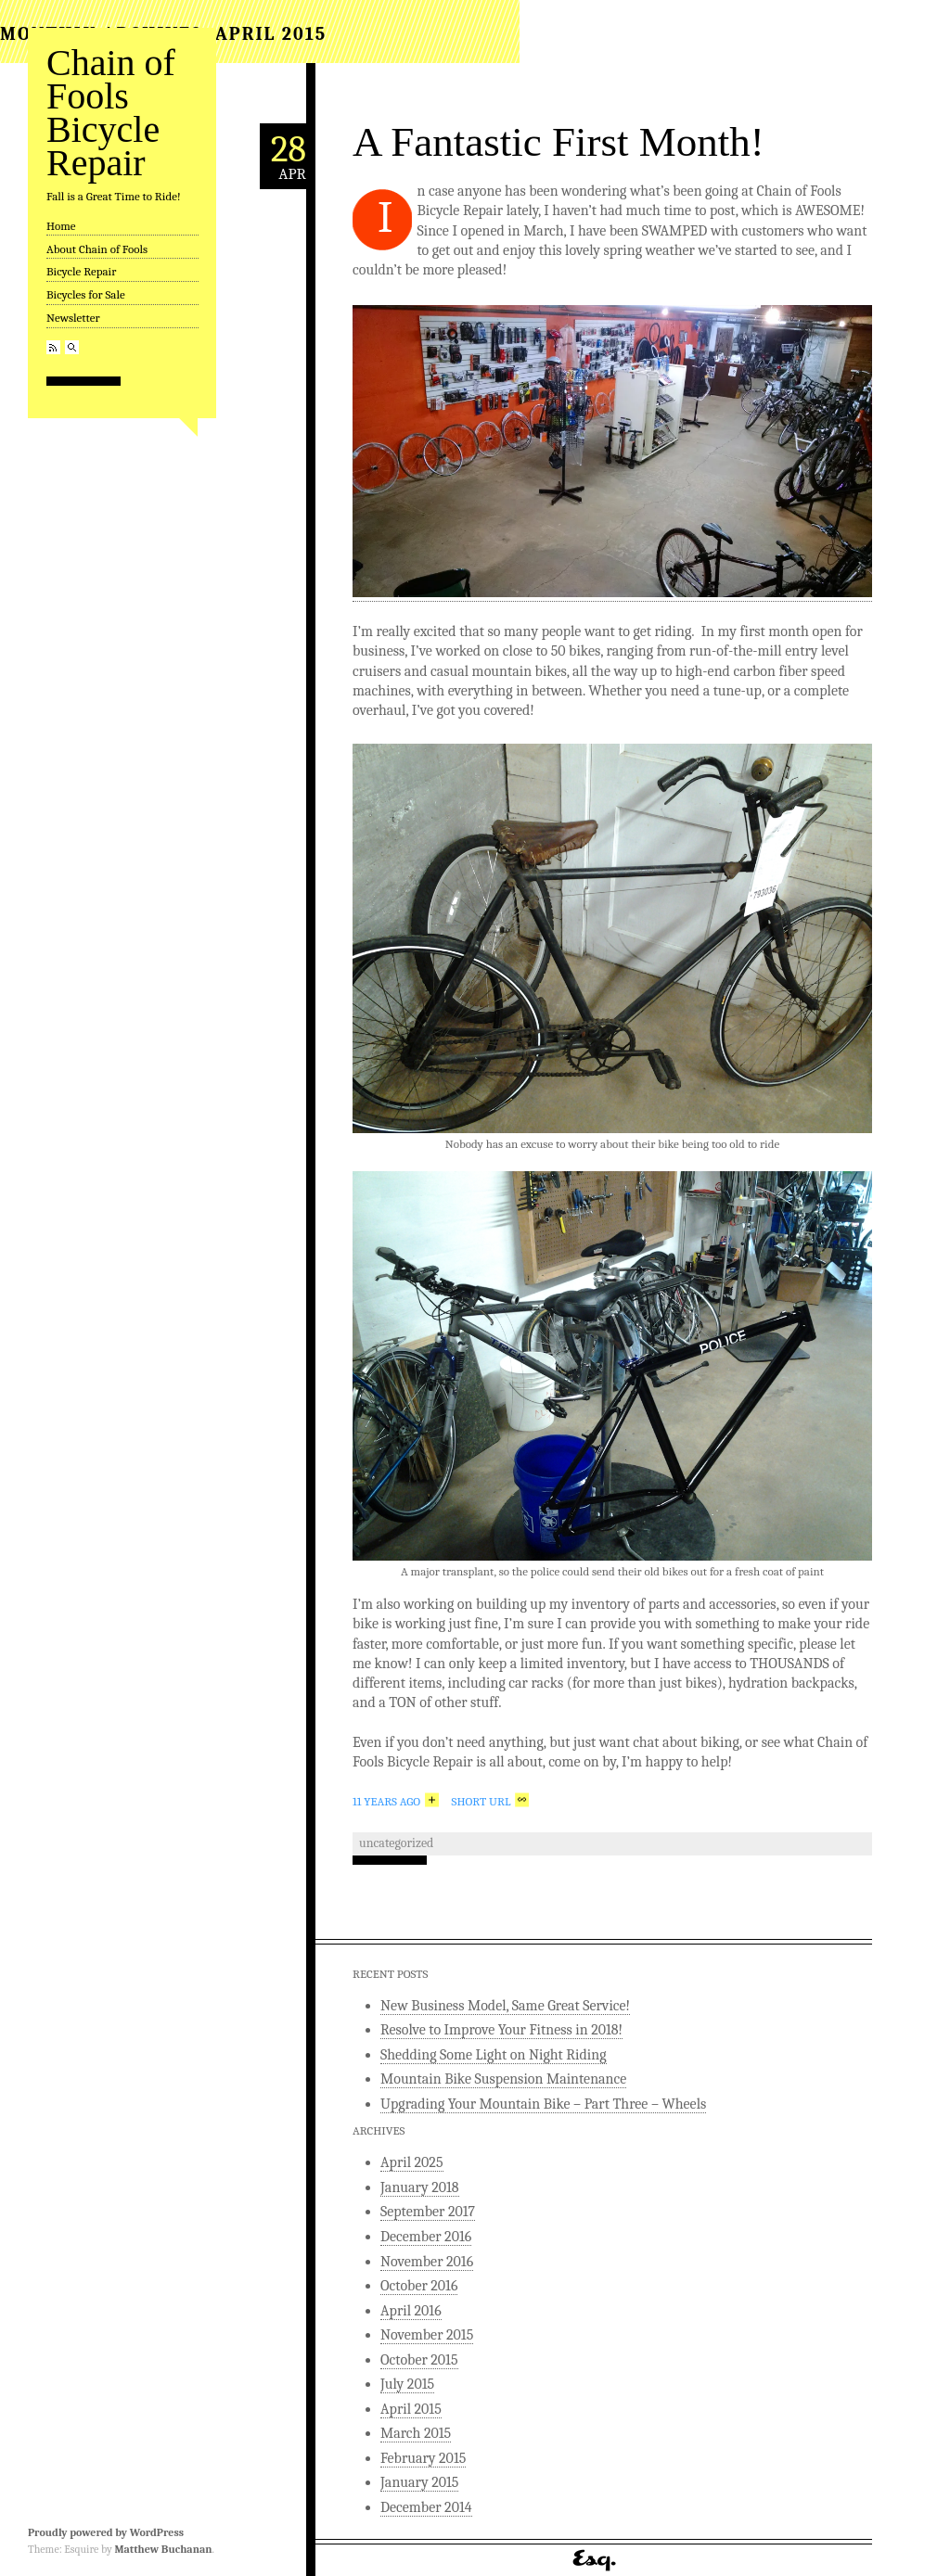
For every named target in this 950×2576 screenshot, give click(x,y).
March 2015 (415, 2433)
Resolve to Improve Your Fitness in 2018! (501, 2029)
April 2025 (411, 2162)
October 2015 (419, 2360)
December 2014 (426, 2507)
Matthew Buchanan (163, 2549)
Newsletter (73, 318)
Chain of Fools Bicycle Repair (110, 113)
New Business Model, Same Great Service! (505, 2005)
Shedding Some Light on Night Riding (493, 2055)
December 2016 (425, 2236)
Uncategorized (396, 1843)
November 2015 (426, 2335)
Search (72, 347)
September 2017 (427, 2211)
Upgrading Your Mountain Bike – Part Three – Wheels (543, 2104)
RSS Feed (53, 347)
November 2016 (426, 2261)
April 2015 (411, 2409)
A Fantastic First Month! (558, 142)
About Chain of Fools (97, 249)
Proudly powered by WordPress (106, 2532)
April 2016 (411, 2310)
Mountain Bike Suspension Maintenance (503, 2079)
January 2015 (419, 2482)
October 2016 (418, 2285)
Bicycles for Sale (85, 294)
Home (61, 226)
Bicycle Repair (81, 271)
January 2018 (419, 2187)
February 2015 (423, 2458)
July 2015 (407, 2384)
